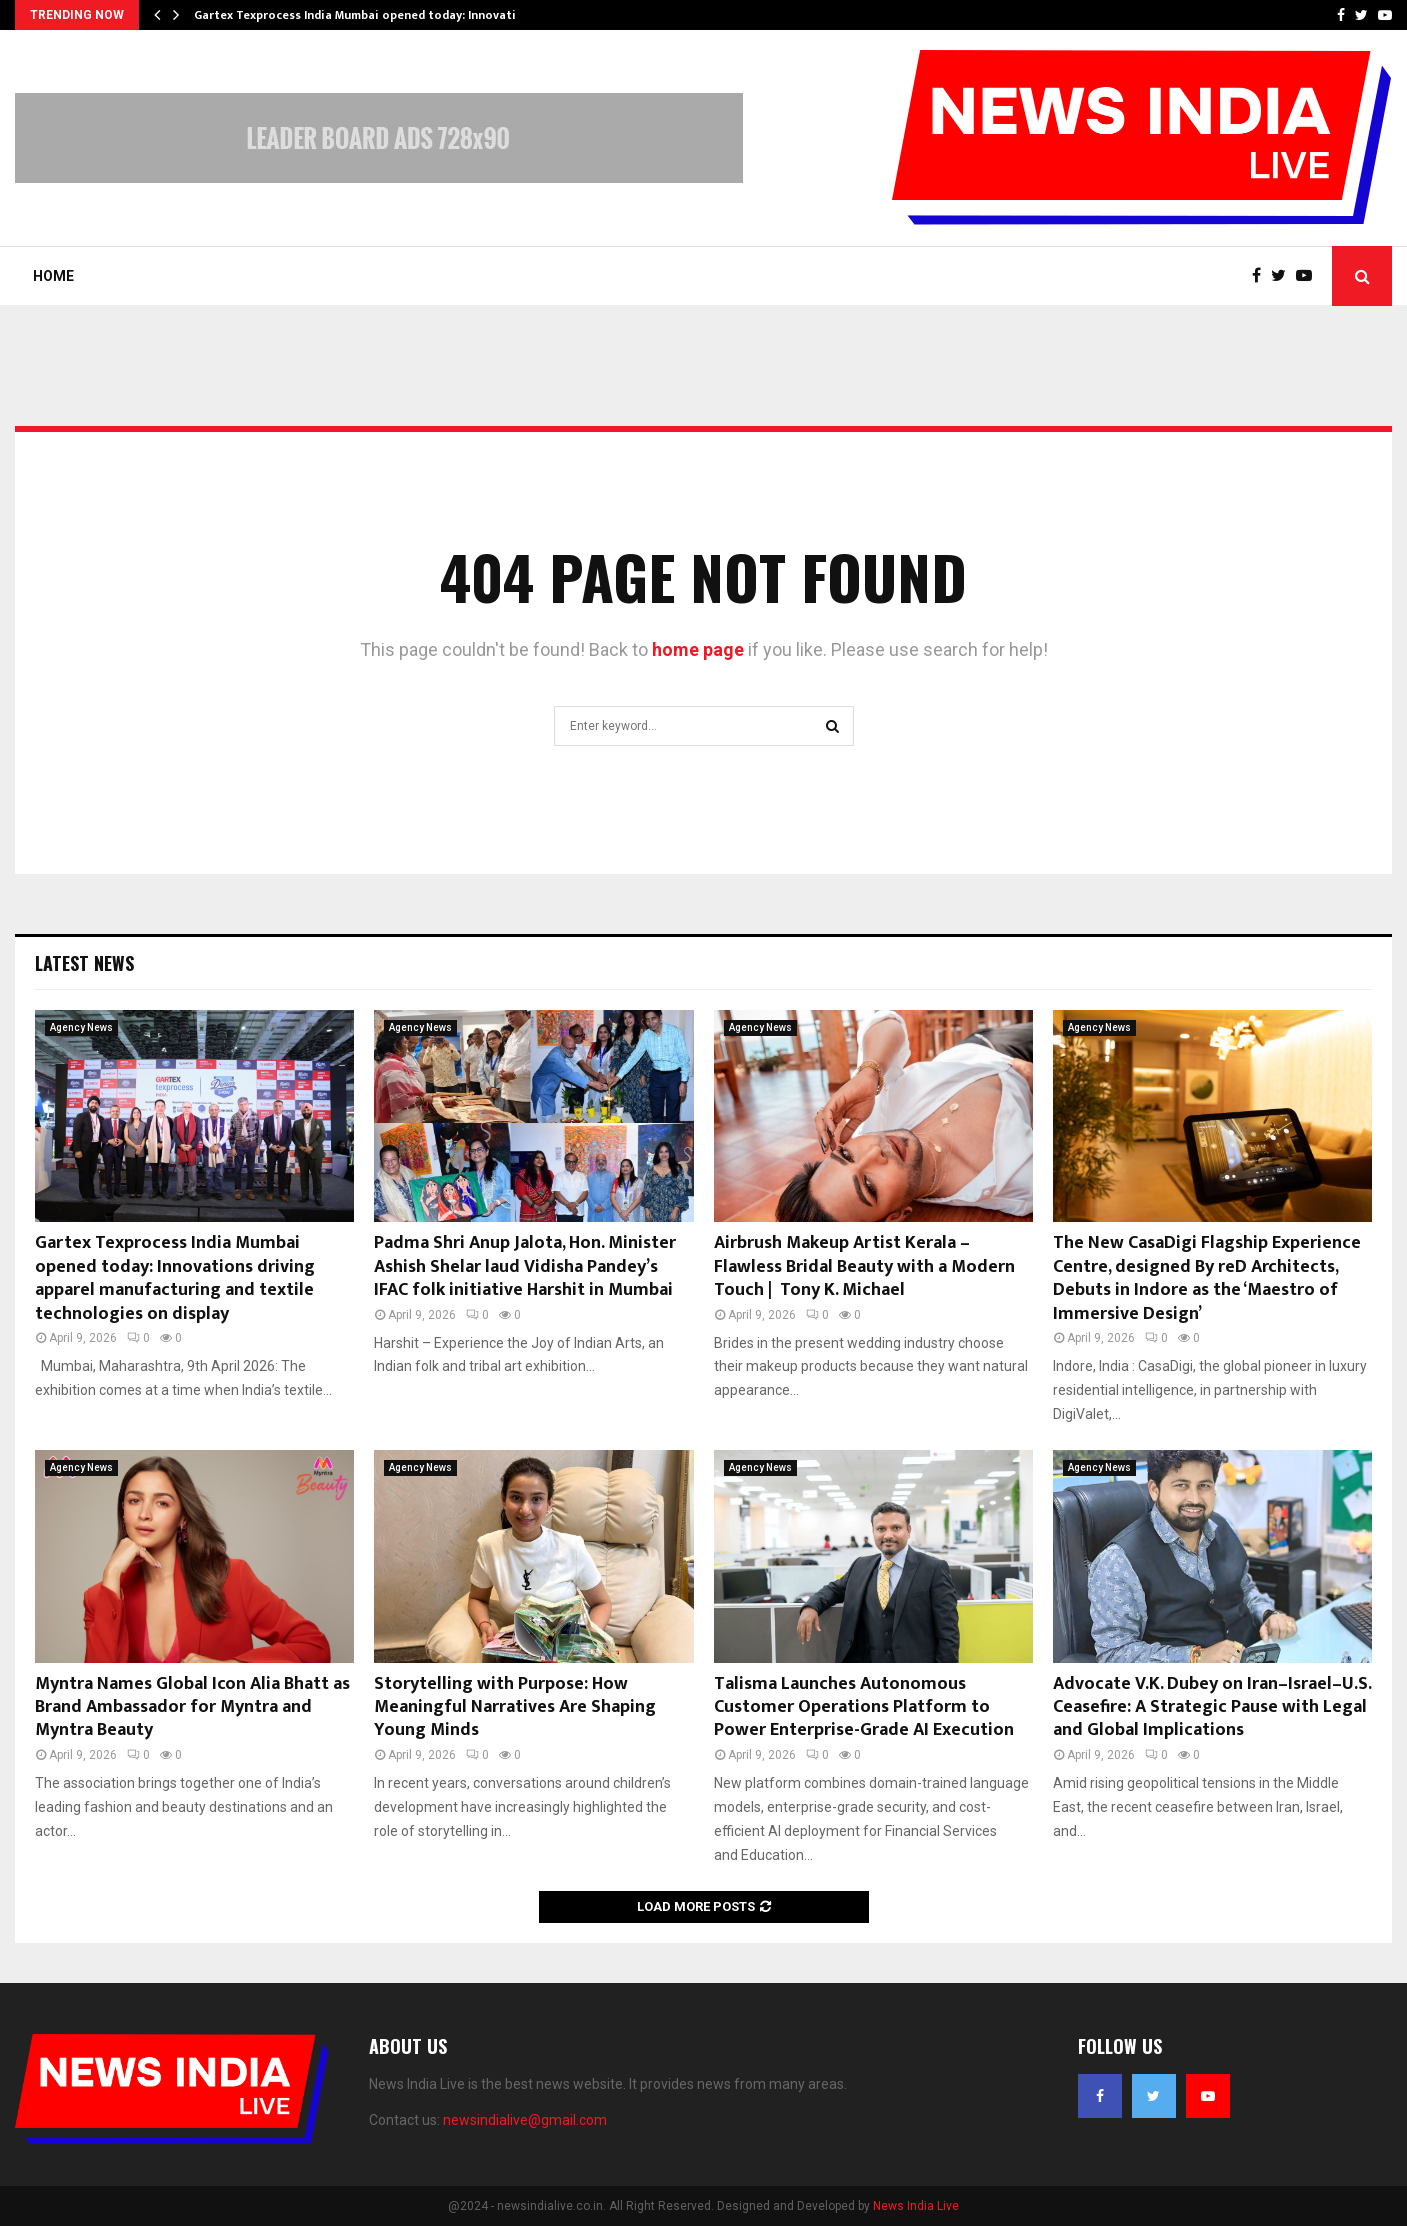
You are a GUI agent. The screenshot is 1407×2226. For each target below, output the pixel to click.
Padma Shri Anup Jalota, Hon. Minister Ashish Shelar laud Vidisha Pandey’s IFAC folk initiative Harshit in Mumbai (525, 1266)
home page (698, 649)
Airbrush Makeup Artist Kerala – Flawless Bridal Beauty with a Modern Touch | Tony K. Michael (864, 1266)
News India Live (916, 2206)
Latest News (84, 963)
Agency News (81, 1027)
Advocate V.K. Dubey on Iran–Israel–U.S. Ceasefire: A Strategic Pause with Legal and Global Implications (1212, 1707)
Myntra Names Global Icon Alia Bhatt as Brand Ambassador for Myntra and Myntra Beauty (192, 1707)
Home (53, 276)
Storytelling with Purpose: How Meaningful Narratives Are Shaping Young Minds (515, 1707)
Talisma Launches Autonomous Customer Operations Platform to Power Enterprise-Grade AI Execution (864, 1707)
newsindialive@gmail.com (525, 2120)
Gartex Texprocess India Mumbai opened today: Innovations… (370, 15)
